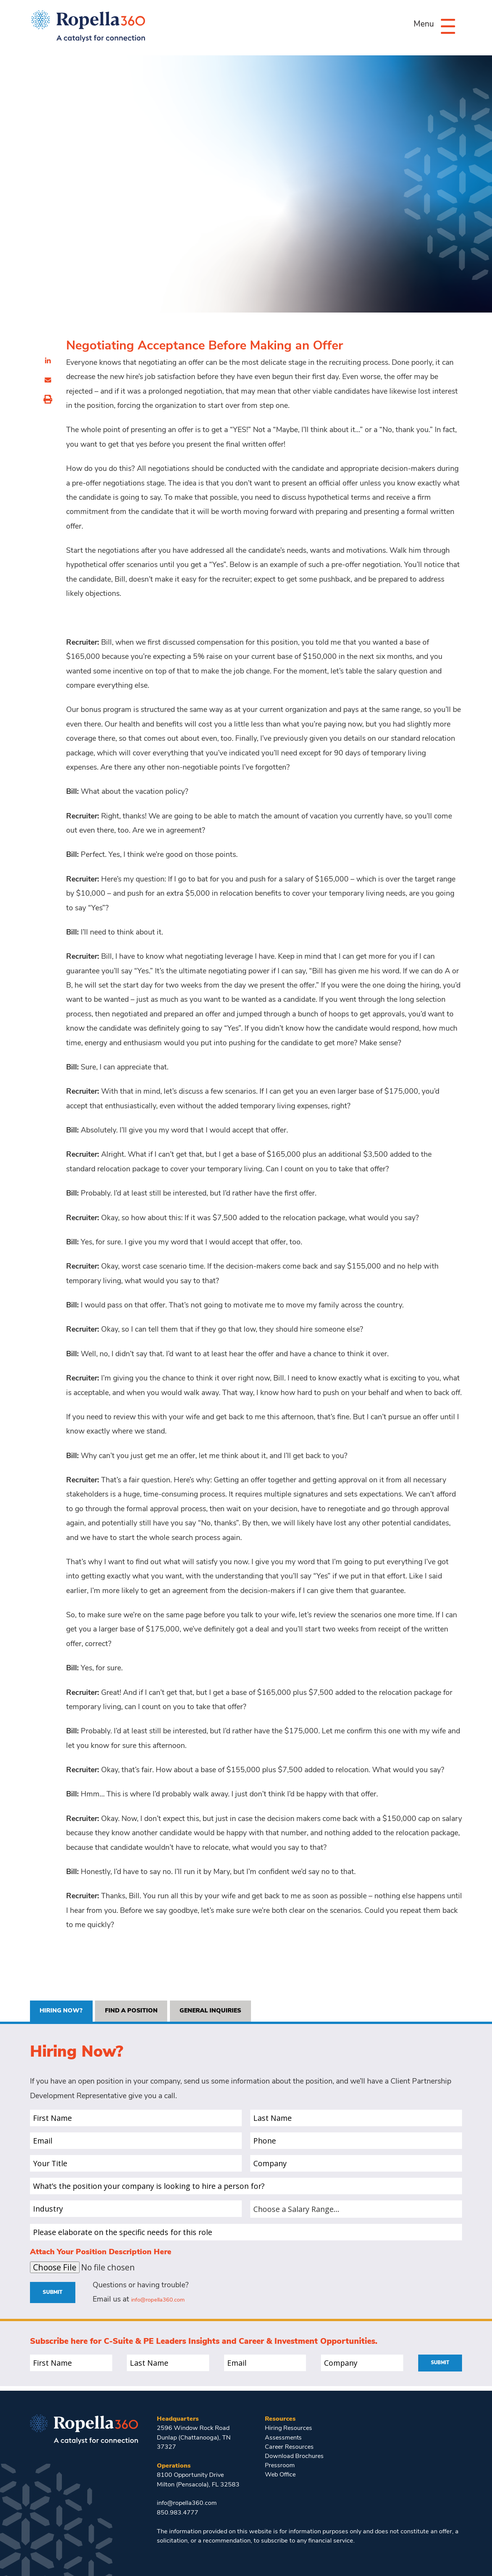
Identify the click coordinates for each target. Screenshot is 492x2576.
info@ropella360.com (167, 2304)
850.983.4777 (177, 2513)
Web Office (280, 2475)
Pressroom (280, 2466)
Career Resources (290, 2447)
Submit (56, 2296)
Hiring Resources (289, 2428)
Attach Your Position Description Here (100, 2255)
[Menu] (443, 25)
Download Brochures (294, 2457)
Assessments (284, 2438)
